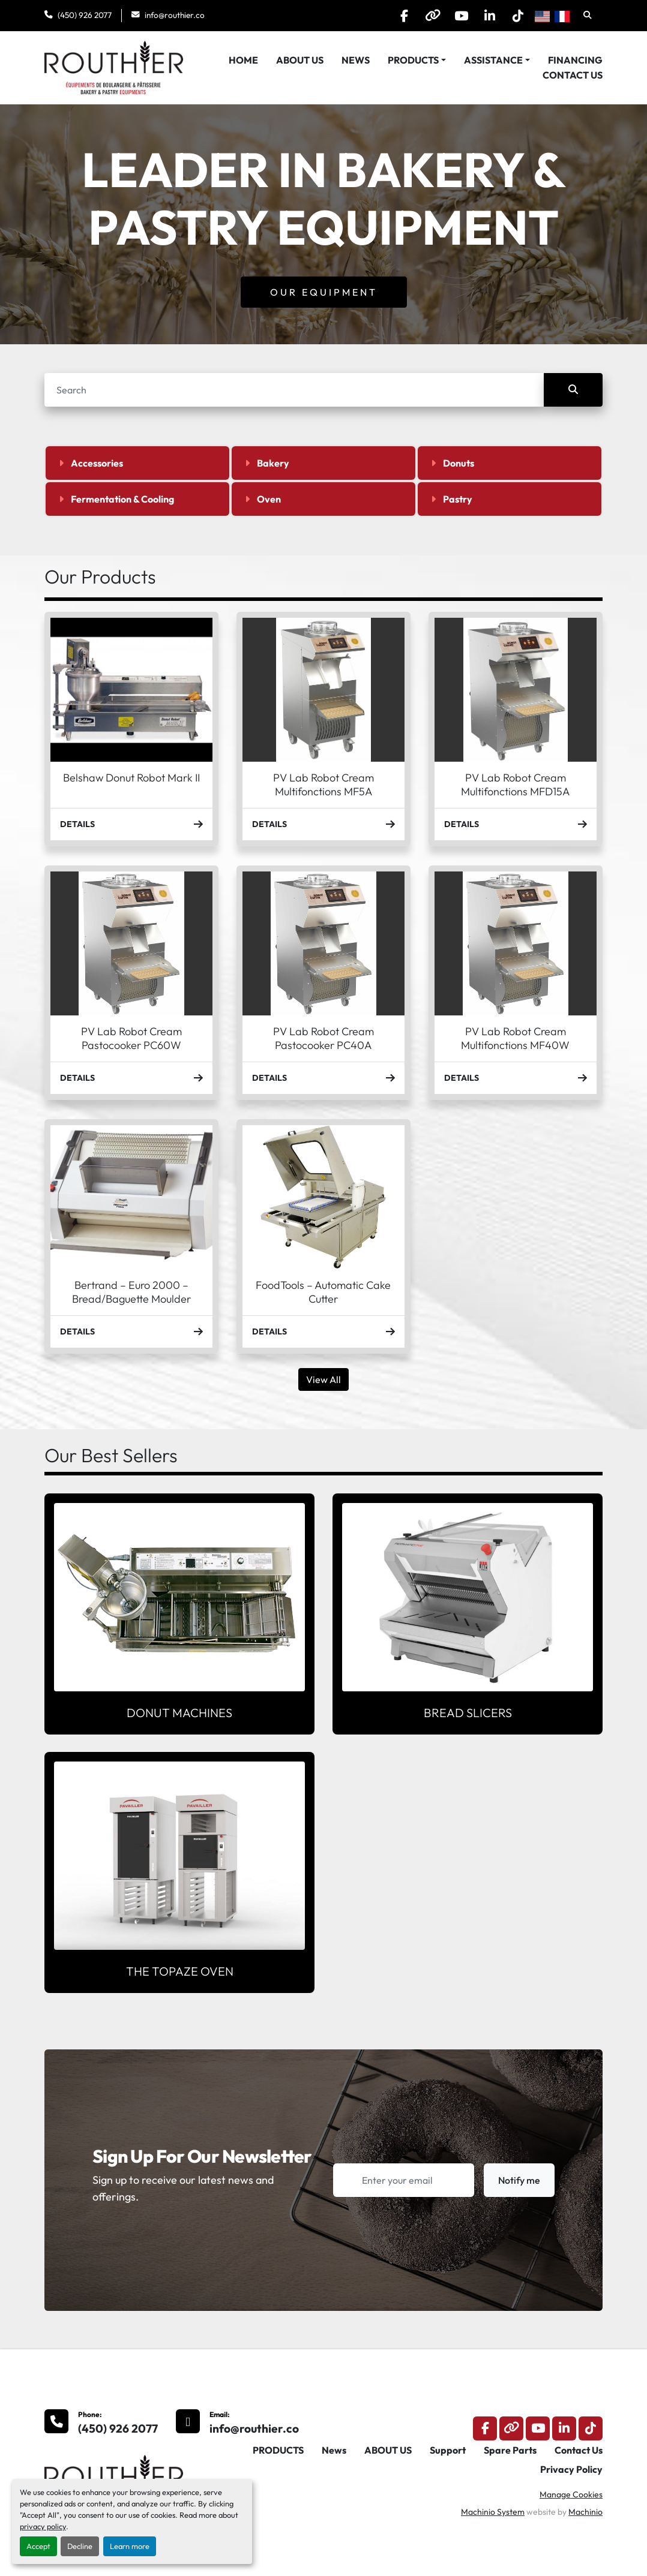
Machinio (585, 2511)
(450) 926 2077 (85, 15)
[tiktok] (517, 16)
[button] (417, 60)
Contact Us (573, 75)
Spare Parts (510, 2450)
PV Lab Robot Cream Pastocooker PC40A (323, 1038)
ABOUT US (300, 60)
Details (131, 824)
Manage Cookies (571, 2494)
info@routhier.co (175, 15)
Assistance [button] (493, 60)
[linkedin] (486, 16)
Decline (79, 2546)
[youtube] (456, 16)
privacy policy (43, 2526)
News (356, 60)
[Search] (294, 390)
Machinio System (493, 2511)
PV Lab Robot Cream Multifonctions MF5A (323, 784)
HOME (243, 60)
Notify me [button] (519, 2180)
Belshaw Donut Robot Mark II (131, 777)
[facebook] (394, 16)
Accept (38, 2546)
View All (323, 1379)
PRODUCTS (413, 60)
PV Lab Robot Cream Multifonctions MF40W (515, 1038)
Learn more (129, 2546)
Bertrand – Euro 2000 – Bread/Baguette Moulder (131, 1292)
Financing (575, 60)
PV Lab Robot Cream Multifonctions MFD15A (515, 784)
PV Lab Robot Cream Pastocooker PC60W (131, 1038)
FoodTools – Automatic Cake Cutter (323, 1292)
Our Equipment (324, 292)
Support (448, 2450)
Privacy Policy (571, 2469)
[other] (425, 16)
